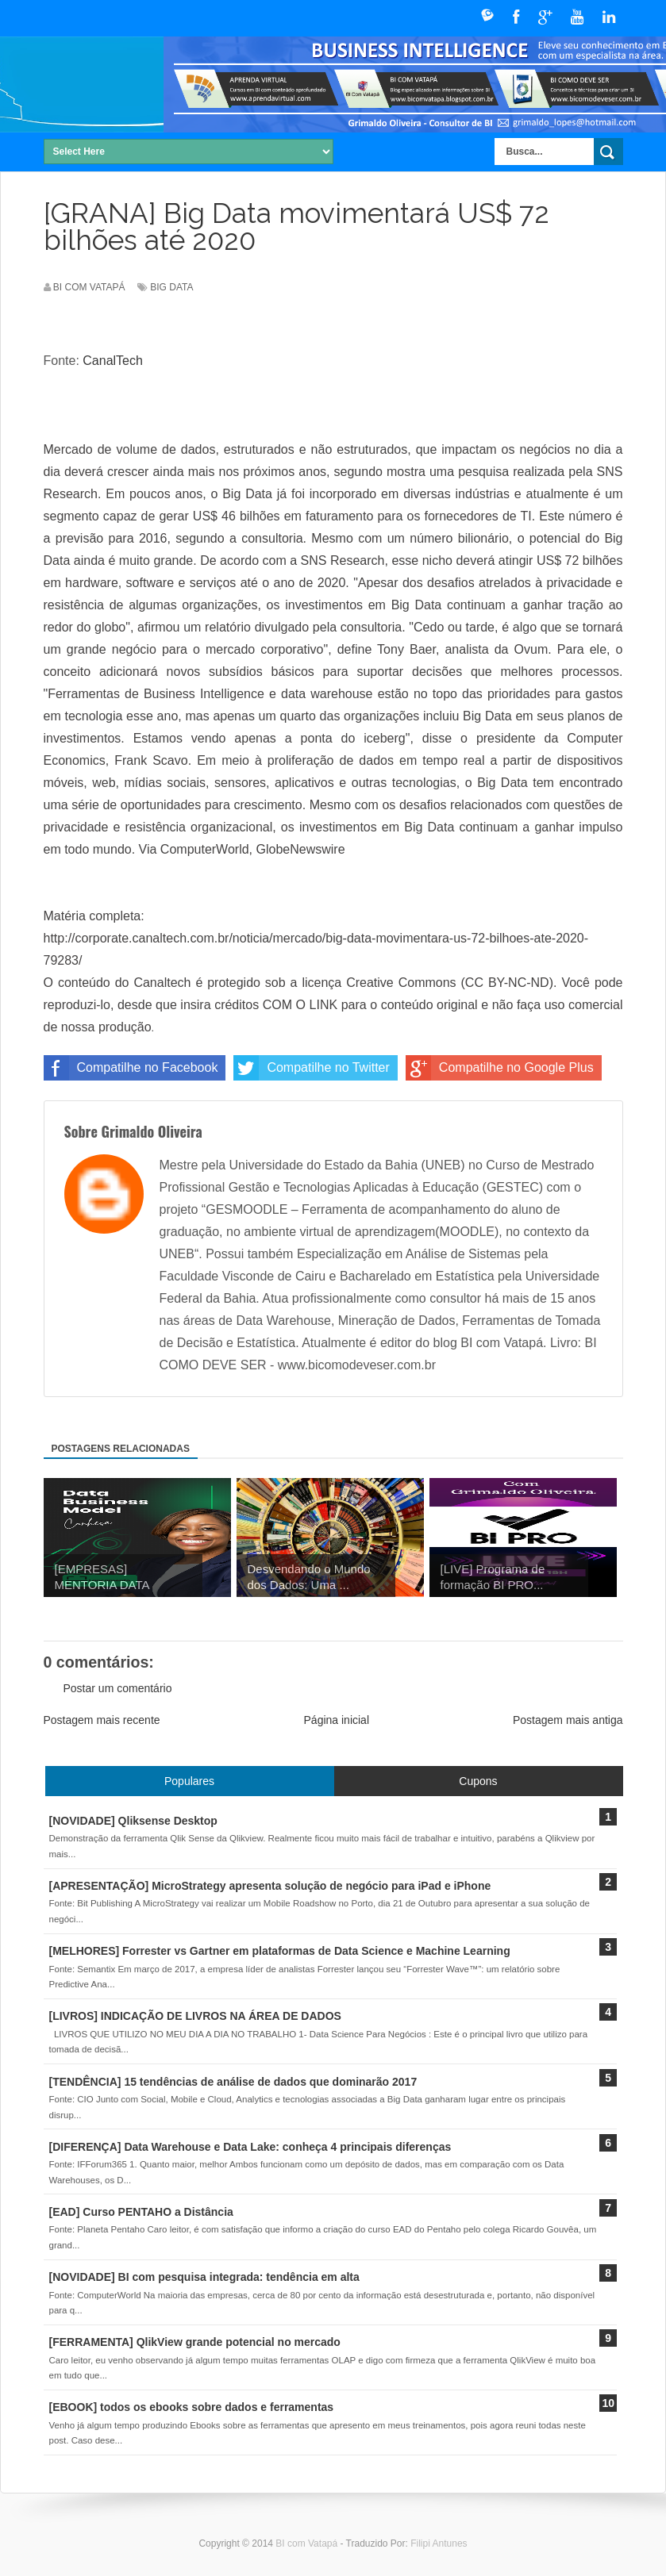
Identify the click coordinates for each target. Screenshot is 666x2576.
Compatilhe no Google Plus (500, 1068)
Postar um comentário (118, 1688)
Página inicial (337, 1720)
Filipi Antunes (438, 2543)
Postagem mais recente (102, 1720)
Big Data (171, 287)
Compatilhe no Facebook (131, 1068)
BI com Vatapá (307, 2543)
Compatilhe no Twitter (311, 1068)
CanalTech (113, 360)
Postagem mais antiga (568, 1720)
